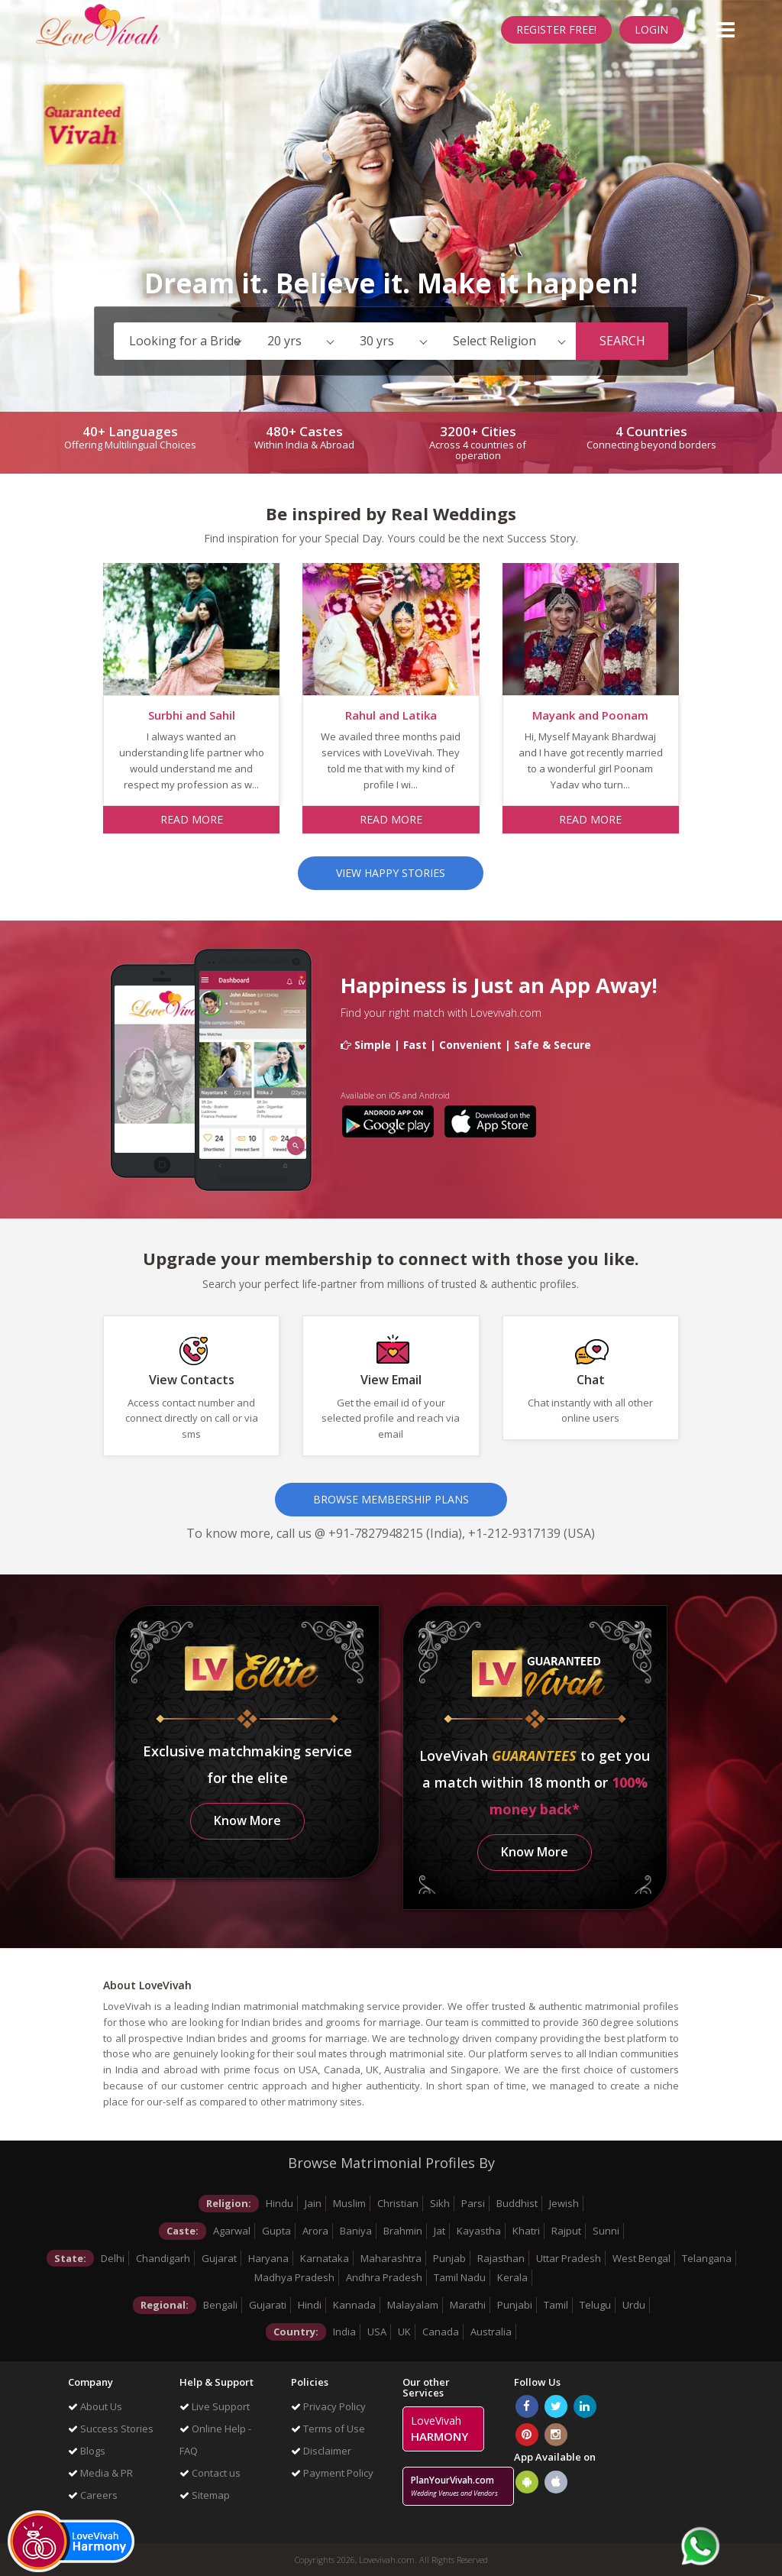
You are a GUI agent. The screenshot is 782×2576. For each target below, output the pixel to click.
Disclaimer (321, 2451)
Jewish (564, 2203)
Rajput (566, 2231)
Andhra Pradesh (384, 2277)
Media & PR (100, 2473)
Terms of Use (328, 2428)
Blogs (86, 2451)
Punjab (449, 2258)
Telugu (595, 2305)
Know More (247, 1820)
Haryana (268, 2258)
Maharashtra (391, 2258)
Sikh (440, 2203)
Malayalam (412, 2305)
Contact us (210, 2473)
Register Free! (556, 29)
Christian (397, 2203)
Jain (313, 2203)
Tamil (556, 2305)
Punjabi (514, 2305)
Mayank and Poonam (590, 715)
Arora (315, 2231)
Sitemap (204, 2495)
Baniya (356, 2231)
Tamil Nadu (460, 2277)
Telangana (707, 2258)
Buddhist (517, 2203)
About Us (95, 2406)
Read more (191, 819)
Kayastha (479, 2231)
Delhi (112, 2258)
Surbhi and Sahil (191, 715)
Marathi (468, 2305)
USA (376, 2331)
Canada (440, 2331)
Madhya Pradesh (294, 2277)
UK (404, 2331)
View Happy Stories (390, 873)
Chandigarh (163, 2258)
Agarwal (231, 2231)
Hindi (310, 2305)
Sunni (606, 2231)
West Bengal (641, 2258)
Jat (439, 2231)
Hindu (279, 2203)
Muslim (349, 2203)
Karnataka (324, 2258)
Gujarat (219, 2258)
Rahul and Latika (391, 715)
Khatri (526, 2231)
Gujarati (267, 2305)
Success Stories (110, 2428)
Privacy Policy (328, 2406)
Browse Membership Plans (391, 1499)
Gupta (276, 2231)
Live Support (214, 2406)
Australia (491, 2331)
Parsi (473, 2203)
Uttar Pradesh (568, 2258)
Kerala (512, 2277)
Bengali (220, 2305)
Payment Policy (332, 2473)
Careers (93, 2495)
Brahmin (402, 2231)
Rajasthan (501, 2258)
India (344, 2331)
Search (622, 340)
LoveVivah (439, 2428)
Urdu (633, 2305)
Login (651, 29)
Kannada (354, 2305)
